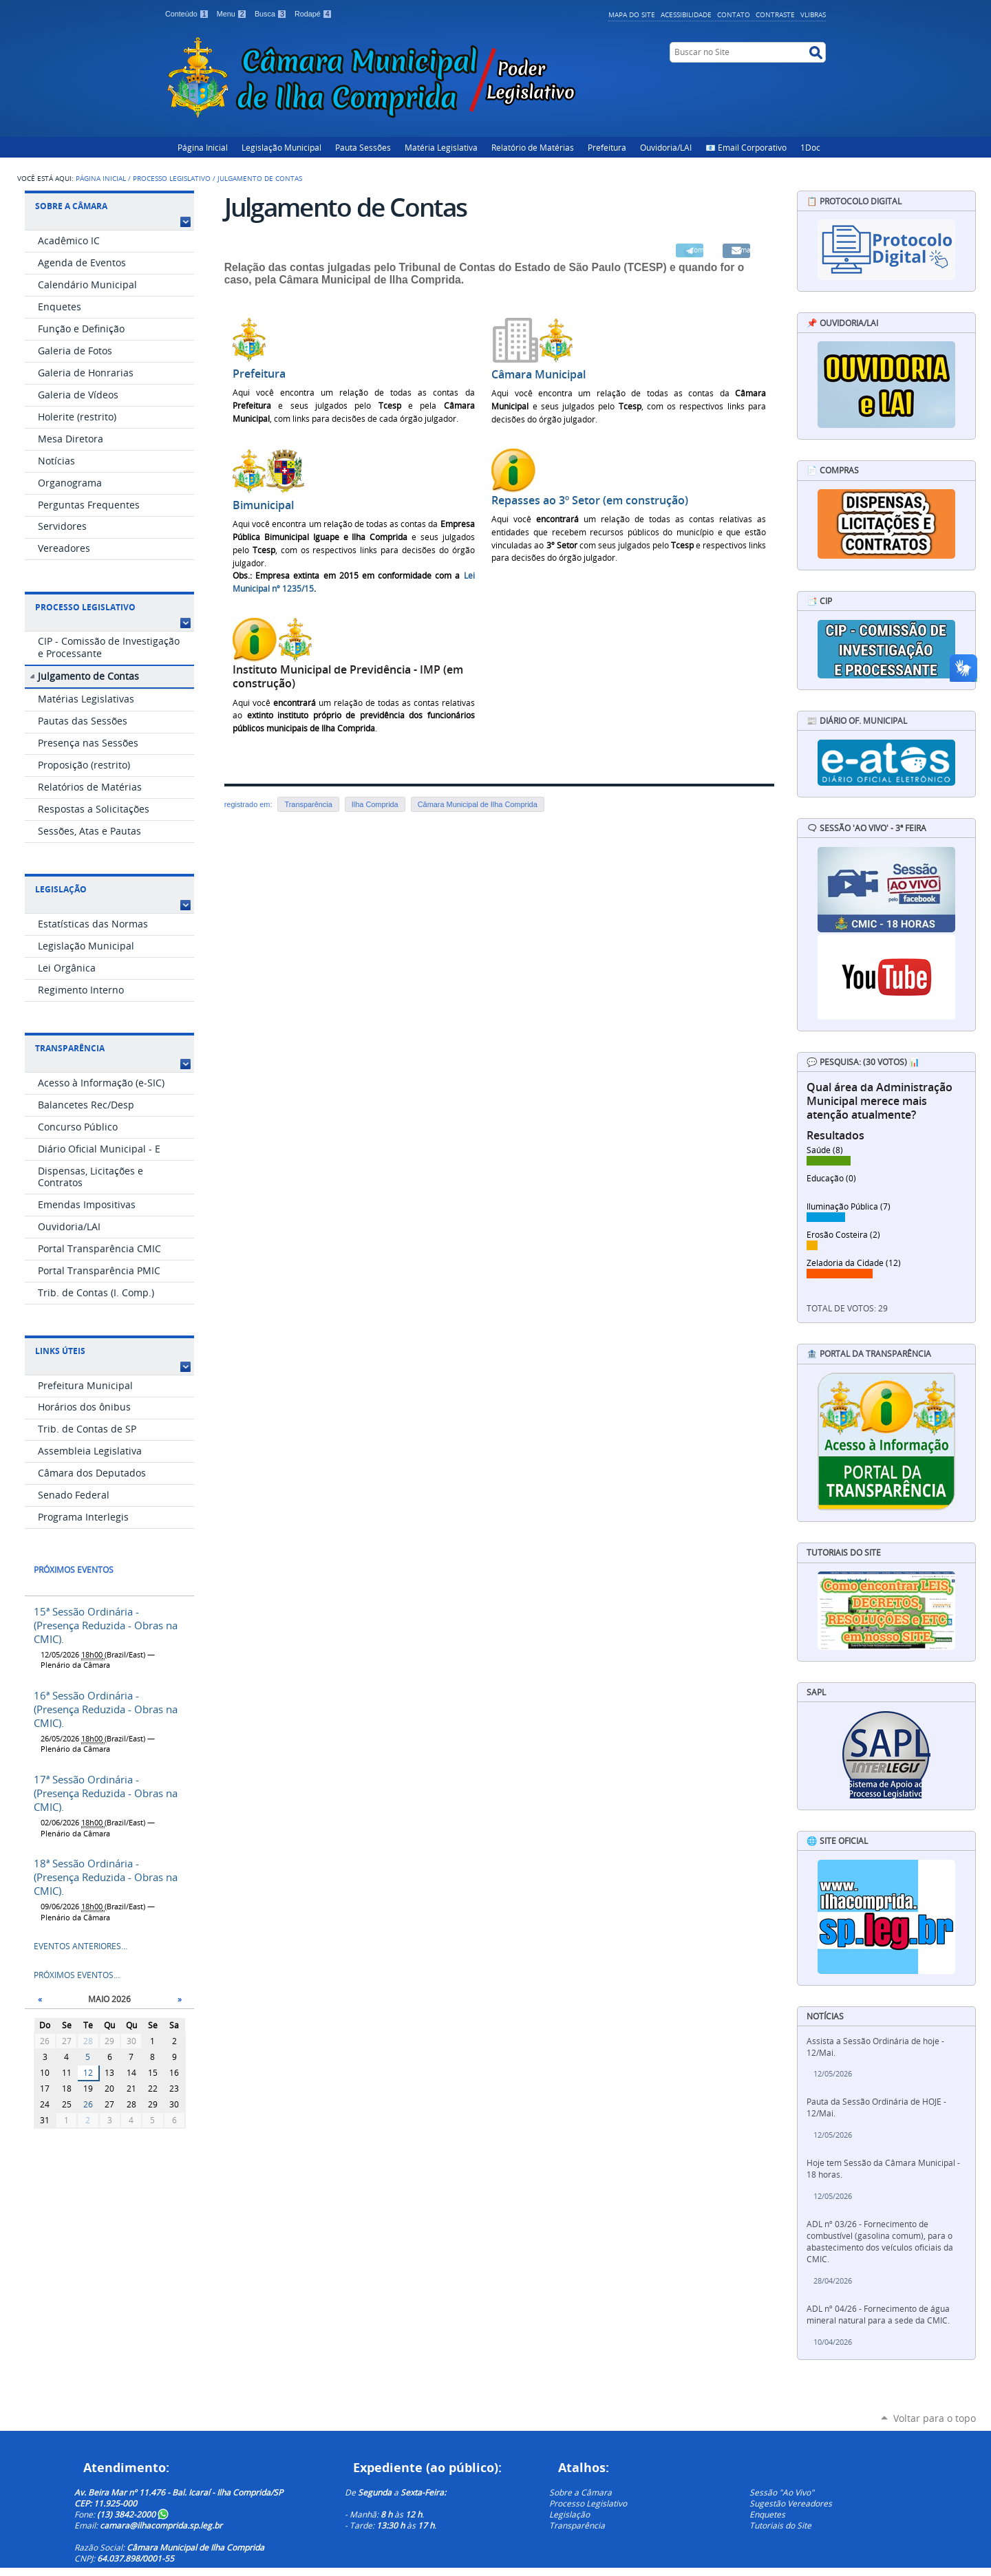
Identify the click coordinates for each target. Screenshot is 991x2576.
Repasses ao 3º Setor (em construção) (589, 500)
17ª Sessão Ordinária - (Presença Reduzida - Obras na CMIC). (106, 1793)
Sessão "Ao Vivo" (781, 2492)
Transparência (70, 1048)
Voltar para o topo (934, 2418)
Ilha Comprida (375, 804)
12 (88, 2073)
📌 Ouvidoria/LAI (842, 323)
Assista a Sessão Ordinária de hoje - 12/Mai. (875, 2047)
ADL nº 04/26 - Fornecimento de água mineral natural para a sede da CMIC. (878, 2314)
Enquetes (767, 2514)
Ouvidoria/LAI (666, 147)
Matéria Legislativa (441, 147)
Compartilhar (696, 250)
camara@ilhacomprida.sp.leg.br (161, 2525)
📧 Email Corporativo (746, 147)
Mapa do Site (631, 14)
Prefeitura (607, 147)
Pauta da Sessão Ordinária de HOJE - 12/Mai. (876, 2107)
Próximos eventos (74, 1570)
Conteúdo (188, 14)
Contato (733, 14)
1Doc (810, 147)
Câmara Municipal (538, 374)
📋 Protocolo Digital (854, 201)
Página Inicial (203, 147)
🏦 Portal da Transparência (869, 1354)
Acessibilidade (686, 14)
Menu (233, 14)
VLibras (813, 14)
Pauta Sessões (363, 147)
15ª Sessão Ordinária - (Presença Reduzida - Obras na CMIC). (106, 1625)
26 (88, 2104)
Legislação (61, 889)
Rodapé (313, 14)
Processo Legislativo (172, 178)
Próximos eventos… (77, 1975)
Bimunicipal (263, 505)
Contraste (775, 14)
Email (743, 250)
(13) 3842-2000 (133, 2514)
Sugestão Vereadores (790, 2503)
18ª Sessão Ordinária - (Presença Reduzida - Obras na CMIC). (106, 1877)
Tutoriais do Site (780, 2525)
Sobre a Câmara (71, 206)
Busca (272, 14)
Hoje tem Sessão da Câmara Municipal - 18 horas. (883, 2168)
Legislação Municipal (281, 147)
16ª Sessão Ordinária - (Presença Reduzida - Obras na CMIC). (106, 1709)
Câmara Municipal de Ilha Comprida (477, 804)
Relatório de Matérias (532, 147)
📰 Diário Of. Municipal (857, 721)
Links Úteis (60, 1351)
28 (88, 2041)
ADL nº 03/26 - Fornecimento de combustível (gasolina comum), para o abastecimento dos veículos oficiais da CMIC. (880, 2241)
